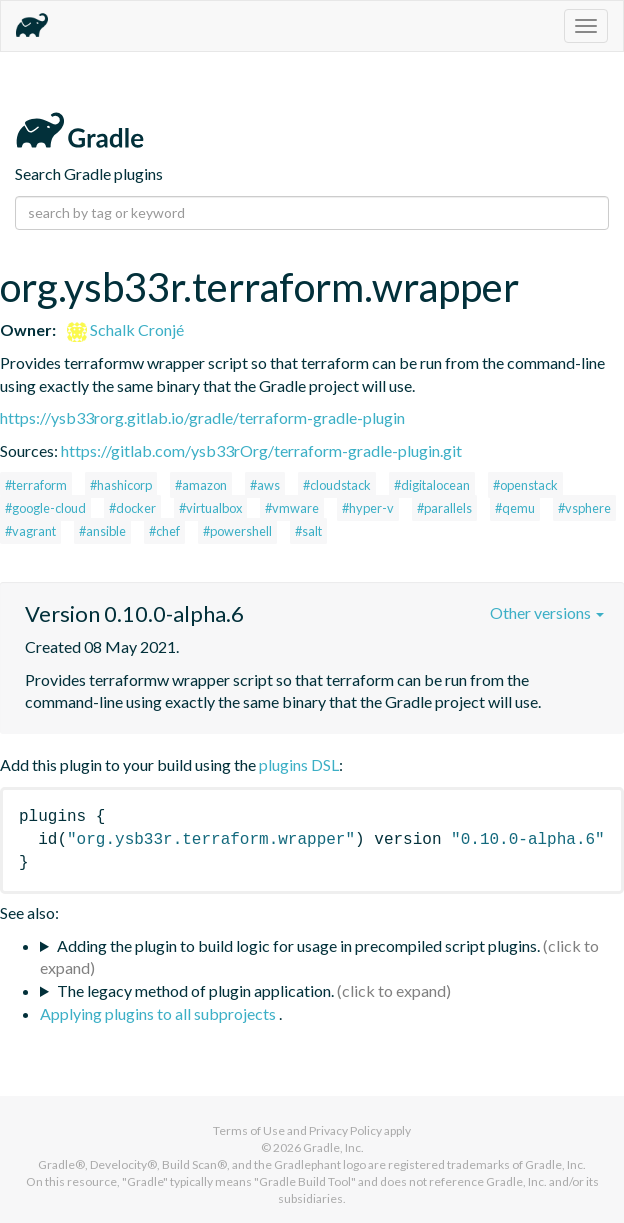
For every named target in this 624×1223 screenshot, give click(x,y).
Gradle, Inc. (333, 1147)
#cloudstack (337, 485)
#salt (308, 531)
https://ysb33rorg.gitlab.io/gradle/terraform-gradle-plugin (202, 417)
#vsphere (584, 508)
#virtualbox (210, 508)
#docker (132, 508)
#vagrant (30, 531)
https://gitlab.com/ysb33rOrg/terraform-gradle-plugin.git (261, 450)
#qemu (515, 508)
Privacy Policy (345, 1130)
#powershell (237, 531)
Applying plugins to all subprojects (159, 1013)
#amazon (201, 485)
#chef (164, 531)
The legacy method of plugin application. (195, 990)
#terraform (36, 485)
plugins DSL (299, 764)
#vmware (292, 508)
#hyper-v (368, 508)
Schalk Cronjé (125, 329)
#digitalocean (432, 485)
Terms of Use (249, 1130)
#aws (265, 485)
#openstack (525, 485)
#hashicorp (121, 485)
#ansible (102, 531)
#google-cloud (45, 508)
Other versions (547, 612)
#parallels (444, 508)
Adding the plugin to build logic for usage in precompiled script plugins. (298, 945)
